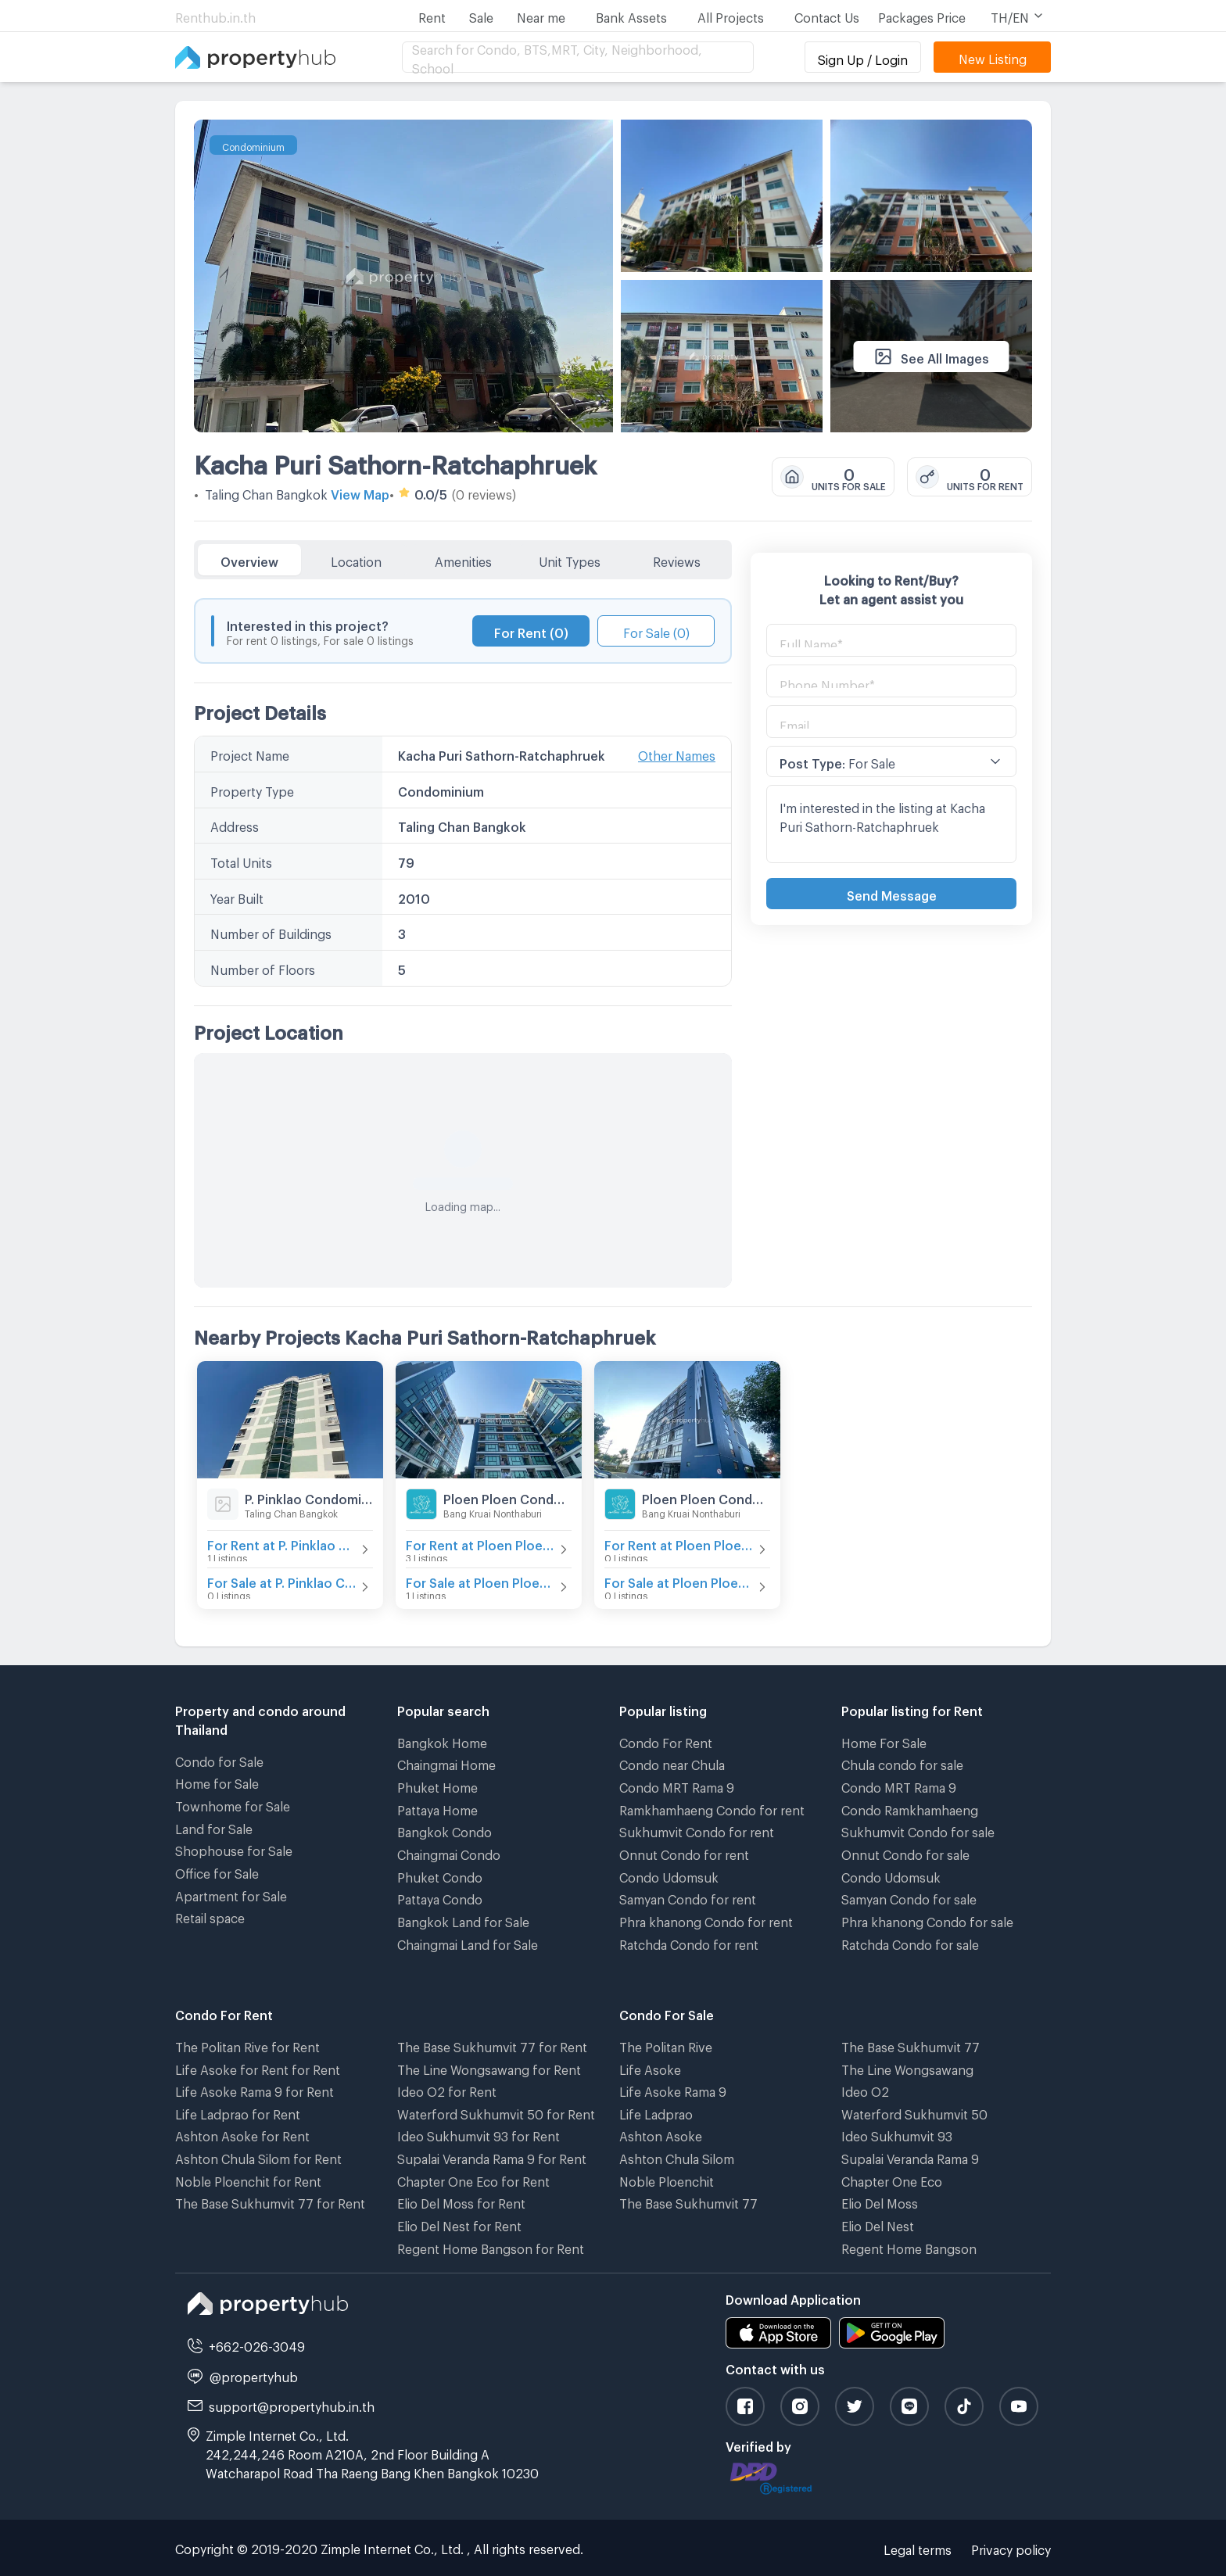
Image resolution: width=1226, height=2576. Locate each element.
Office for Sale (217, 1871)
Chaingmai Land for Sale (467, 1942)
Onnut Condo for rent (684, 1852)
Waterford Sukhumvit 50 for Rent (496, 2112)
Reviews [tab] (677, 559)
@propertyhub (254, 2375)
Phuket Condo (439, 1875)
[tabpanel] (463, 933)
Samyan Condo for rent (687, 1897)
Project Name (249, 753)
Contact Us (826, 15)
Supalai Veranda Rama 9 (910, 2156)
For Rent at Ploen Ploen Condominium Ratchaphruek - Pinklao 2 (481, 1543)
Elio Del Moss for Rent (461, 2201)
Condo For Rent (665, 1741)
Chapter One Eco (891, 2179)
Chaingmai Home (446, 1762)
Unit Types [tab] (569, 559)
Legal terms (918, 2547)
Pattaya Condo (439, 1897)
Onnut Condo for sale (905, 1852)
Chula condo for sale (902, 1762)
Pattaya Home (437, 1808)
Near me (541, 15)
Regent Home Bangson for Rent (490, 2246)
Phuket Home (437, 1785)
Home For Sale (884, 1741)
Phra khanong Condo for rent (706, 1920)
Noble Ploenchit (666, 2179)
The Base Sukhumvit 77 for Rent (270, 2201)
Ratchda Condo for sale (910, 1942)
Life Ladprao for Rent (237, 2112)
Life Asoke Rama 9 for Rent (254, 2089)
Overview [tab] (249, 559)
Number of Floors (262, 967)
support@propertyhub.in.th (292, 2404)
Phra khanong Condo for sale (927, 1920)
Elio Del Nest (877, 2224)
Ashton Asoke (660, 2134)
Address (234, 824)
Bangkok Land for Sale (463, 1920)
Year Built (236, 896)
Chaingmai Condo (448, 1852)
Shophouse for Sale (233, 1848)
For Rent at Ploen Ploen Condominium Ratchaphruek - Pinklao (679, 1543)
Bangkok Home (442, 1741)
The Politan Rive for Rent (247, 2045)
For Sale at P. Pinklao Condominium (282, 1580)
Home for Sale (217, 1781)
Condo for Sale (219, 1759)
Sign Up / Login (863, 57)
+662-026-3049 (257, 2344)
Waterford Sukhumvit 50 (914, 2112)
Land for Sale (214, 1827)
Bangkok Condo (444, 1830)
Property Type (252, 789)
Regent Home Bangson (909, 2246)
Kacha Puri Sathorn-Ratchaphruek (395, 460)
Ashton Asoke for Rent (242, 2134)
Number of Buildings (271, 931)
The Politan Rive (665, 2045)
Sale (481, 15)
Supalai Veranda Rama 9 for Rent (491, 2156)
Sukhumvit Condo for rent (696, 1830)
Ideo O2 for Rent (446, 2089)
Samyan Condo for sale (909, 1897)
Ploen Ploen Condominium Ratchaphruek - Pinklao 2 (507, 1497)
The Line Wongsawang (907, 2067)
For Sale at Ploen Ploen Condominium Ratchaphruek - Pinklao (679, 1580)
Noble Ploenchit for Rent (248, 2179)
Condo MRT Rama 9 (676, 1785)
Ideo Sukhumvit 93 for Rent (478, 2134)
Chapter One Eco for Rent (473, 2179)
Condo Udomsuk (669, 1875)
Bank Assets (631, 15)
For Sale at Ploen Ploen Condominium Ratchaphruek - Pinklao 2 (481, 1580)
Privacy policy (1011, 2547)
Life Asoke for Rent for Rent (257, 2067)
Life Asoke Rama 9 (672, 2089)
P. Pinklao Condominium (309, 1497)
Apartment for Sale (231, 1894)
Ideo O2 (865, 2089)
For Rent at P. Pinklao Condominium (282, 1543)
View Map (360, 492)
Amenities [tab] (463, 559)
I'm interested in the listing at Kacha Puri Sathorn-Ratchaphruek (891, 824)
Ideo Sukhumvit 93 (896, 2134)
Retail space (210, 1916)
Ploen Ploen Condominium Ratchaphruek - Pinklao (706, 1497)
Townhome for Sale (232, 1804)
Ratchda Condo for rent (688, 1942)
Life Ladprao (656, 2112)
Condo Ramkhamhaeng (909, 1808)
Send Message (892, 893)
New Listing (993, 57)
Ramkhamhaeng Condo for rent (712, 1808)
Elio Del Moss (879, 2201)
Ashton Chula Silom (676, 2156)
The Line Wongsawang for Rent (489, 2067)
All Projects (730, 15)
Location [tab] (356, 559)
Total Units (241, 860)
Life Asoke (650, 2067)
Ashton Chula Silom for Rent (258, 2156)
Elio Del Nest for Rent (459, 2224)
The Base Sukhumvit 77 (688, 2201)
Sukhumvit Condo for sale (918, 1830)
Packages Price (922, 15)
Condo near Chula (672, 1762)
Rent (432, 15)
